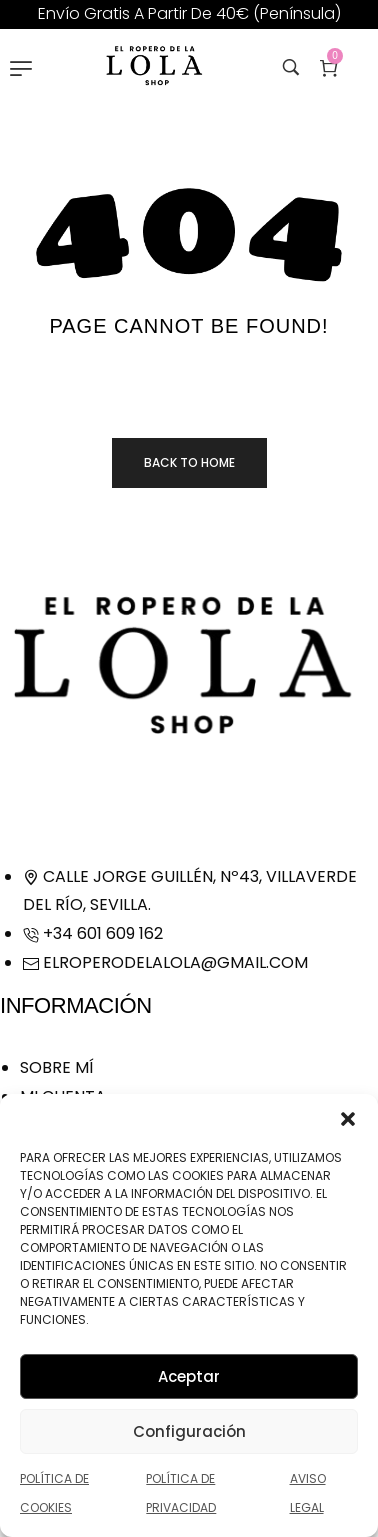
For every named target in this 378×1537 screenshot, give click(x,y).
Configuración (189, 1431)
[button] (348, 1119)
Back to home (189, 462)
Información (76, 1005)
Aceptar (189, 1376)
